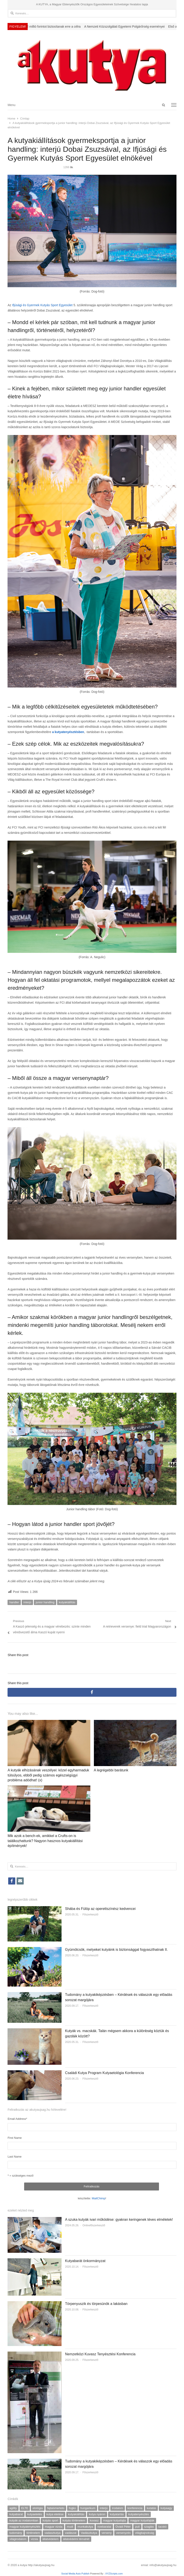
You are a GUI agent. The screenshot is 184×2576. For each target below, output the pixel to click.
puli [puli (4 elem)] (137, 2526)
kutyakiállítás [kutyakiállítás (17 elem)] (76, 2514)
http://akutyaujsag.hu (41, 2565)
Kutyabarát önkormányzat (85, 2261)
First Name (15, 2137)
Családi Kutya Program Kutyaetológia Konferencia (104, 2073)
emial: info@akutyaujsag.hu (158, 2565)
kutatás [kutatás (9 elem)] (151, 2508)
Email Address (17, 2118)
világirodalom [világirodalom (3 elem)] (17, 2539)
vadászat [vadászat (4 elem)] (70, 2532)
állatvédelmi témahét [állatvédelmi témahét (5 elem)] (76, 2539)
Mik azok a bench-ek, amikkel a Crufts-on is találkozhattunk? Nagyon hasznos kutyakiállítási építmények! (45, 1841)
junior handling (45, 1602)
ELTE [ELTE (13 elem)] (24, 2508)
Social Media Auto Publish (75, 2573)
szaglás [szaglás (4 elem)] (149, 2526)
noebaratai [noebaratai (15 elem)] (104, 2526)
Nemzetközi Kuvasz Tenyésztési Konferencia (100, 2354)
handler (14, 1602)
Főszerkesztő (90, 1914)
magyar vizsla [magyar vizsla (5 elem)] (53, 2526)
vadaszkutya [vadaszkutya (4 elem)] (52, 2532)
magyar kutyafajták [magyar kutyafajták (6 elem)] (142, 2520)
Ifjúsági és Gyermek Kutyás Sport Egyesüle (42, 305)
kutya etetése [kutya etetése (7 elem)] (55, 2514)
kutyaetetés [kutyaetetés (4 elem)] (34, 2514)
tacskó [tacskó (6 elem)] (162, 2526)
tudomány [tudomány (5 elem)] (15, 2532)
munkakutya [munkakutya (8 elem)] (85, 2526)
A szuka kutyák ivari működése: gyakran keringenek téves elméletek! (119, 2219)
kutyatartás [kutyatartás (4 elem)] (117, 2514)
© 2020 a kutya (18, 2565)
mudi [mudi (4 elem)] (70, 2526)
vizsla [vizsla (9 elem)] (34, 2539)
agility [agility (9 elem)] (13, 2508)
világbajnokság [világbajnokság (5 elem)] (144, 2532)
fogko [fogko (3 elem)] (72, 2508)
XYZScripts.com (114, 2573)
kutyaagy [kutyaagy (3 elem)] (166, 2508)
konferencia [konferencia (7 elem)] (135, 2508)
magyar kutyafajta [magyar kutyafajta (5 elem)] (114, 2520)
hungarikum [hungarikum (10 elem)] (87, 2508)
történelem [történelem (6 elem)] (33, 2532)
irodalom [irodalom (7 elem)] (117, 2508)
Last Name (14, 2156)
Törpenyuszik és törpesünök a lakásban (96, 2304)
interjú (27, 1602)
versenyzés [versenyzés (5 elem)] (123, 2532)
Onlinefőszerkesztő (94, 2225)
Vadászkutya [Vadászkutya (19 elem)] (89, 2532)
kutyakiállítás (67, 1602)
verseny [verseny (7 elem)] (107, 2532)
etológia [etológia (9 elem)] (38, 2508)
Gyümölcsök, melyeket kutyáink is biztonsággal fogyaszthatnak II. (116, 1949)
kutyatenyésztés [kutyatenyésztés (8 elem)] (138, 2514)
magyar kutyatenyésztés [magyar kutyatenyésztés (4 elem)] (24, 2526)
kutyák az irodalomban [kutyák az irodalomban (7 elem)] (23, 2520)
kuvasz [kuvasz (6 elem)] (94, 2520)
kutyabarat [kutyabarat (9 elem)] (16, 2514)
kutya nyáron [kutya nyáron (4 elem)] (97, 2514)
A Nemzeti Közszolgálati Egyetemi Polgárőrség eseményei (133, 26)
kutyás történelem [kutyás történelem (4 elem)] (74, 2520)
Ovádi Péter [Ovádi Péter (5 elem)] (123, 2526)
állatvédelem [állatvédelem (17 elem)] (51, 2539)
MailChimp (98, 2198)
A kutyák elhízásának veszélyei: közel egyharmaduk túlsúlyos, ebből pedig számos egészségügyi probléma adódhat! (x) (48, 1775)
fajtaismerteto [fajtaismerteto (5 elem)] (55, 2508)
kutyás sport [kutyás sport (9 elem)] (50, 2520)
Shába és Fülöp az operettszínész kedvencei (100, 1909)
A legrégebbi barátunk (111, 1770)
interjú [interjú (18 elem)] (104, 2508)
